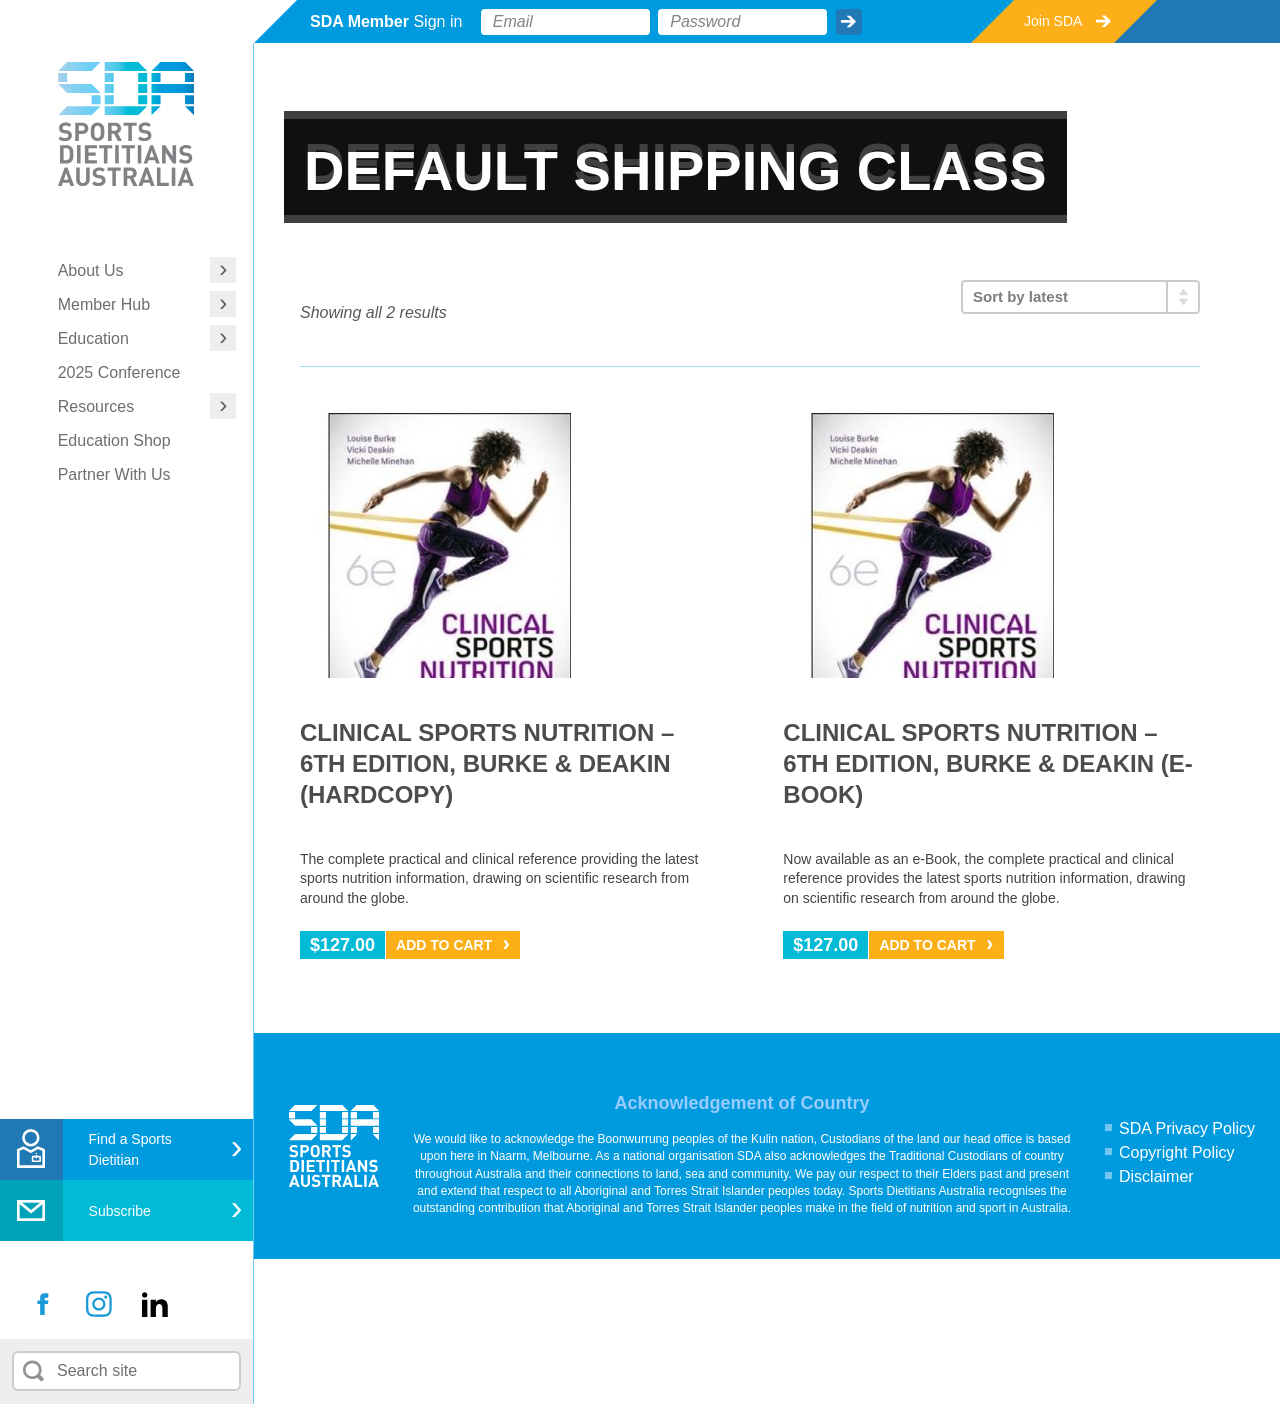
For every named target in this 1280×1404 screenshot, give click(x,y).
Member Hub (104, 304)
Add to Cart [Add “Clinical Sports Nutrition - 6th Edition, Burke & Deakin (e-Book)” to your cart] (927, 945)
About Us (91, 270)
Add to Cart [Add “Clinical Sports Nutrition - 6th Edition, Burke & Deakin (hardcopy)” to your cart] (444, 945)
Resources (96, 406)
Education (93, 338)
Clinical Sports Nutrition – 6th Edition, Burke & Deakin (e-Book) (987, 763)
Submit (849, 22)
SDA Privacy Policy (1187, 1128)
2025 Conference (119, 372)
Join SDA (1053, 21)
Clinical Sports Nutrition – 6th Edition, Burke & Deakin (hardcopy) (487, 763)
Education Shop (114, 440)
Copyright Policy (1177, 1152)
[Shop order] (1080, 297)
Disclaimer (1156, 1176)
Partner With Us (114, 474)
